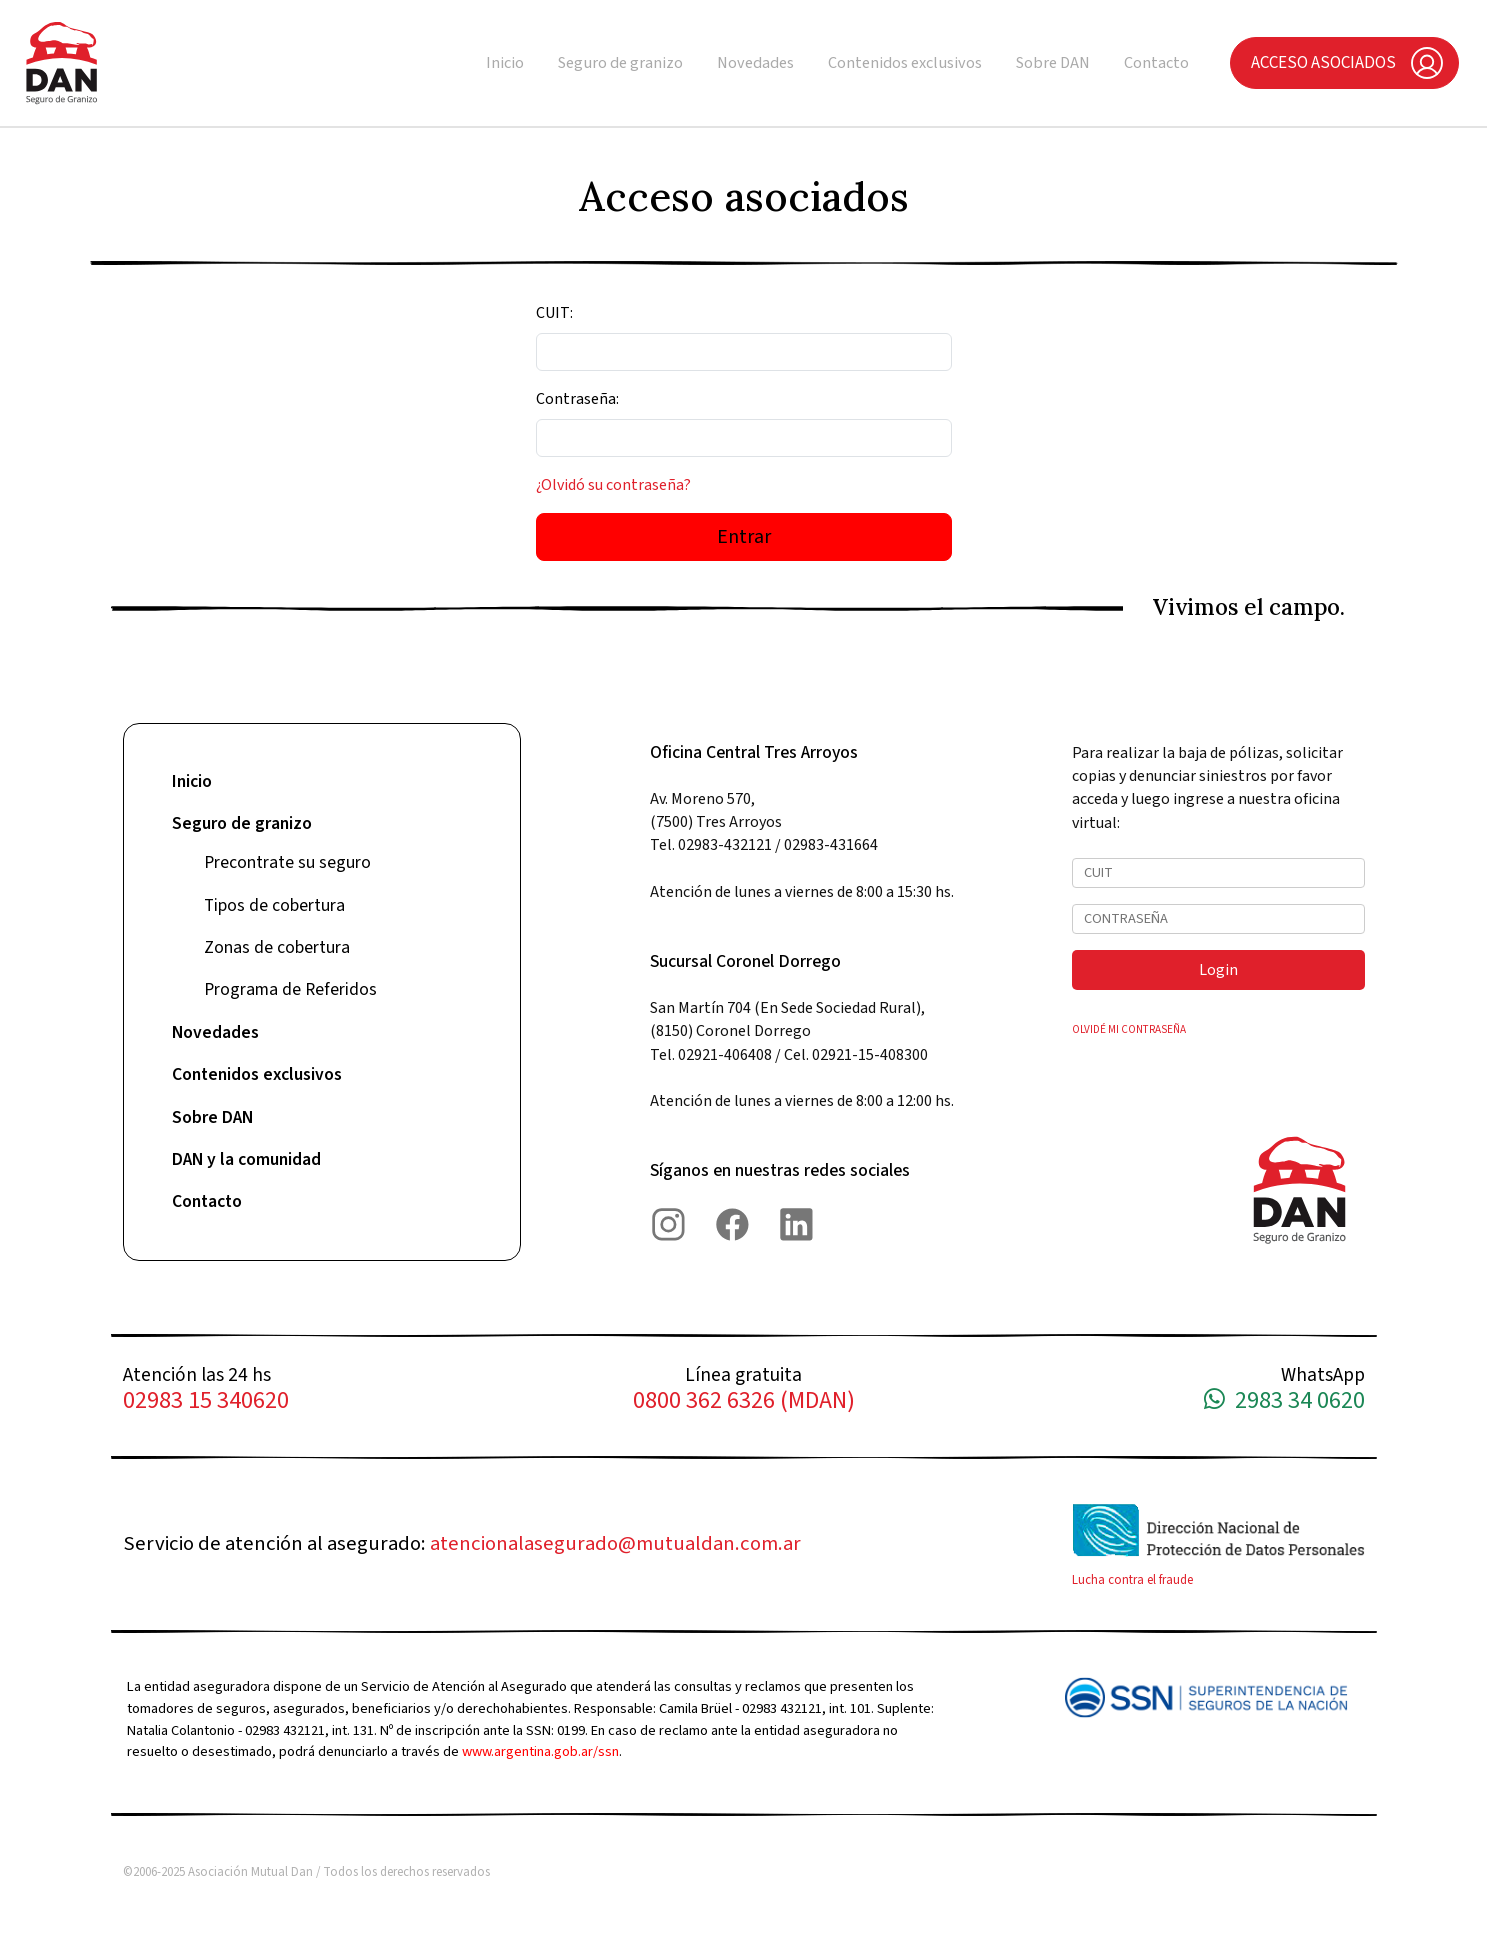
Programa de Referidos (290, 989)
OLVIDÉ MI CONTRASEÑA (1129, 1029)
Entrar (744, 537)
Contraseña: (577, 399)
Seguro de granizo (620, 63)
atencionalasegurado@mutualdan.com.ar (615, 1543)
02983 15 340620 (206, 1401)
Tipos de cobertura (274, 905)
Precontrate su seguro (287, 862)
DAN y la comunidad (246, 1159)
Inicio (505, 63)
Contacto (1156, 63)
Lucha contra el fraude (1132, 1580)
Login (1218, 970)
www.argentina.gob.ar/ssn (540, 1751)
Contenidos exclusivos (905, 63)
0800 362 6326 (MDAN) (744, 1401)
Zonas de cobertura (277, 947)
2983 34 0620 (1284, 1401)
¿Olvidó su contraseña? (613, 485)
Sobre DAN (1053, 63)
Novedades (755, 63)
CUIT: (554, 313)
